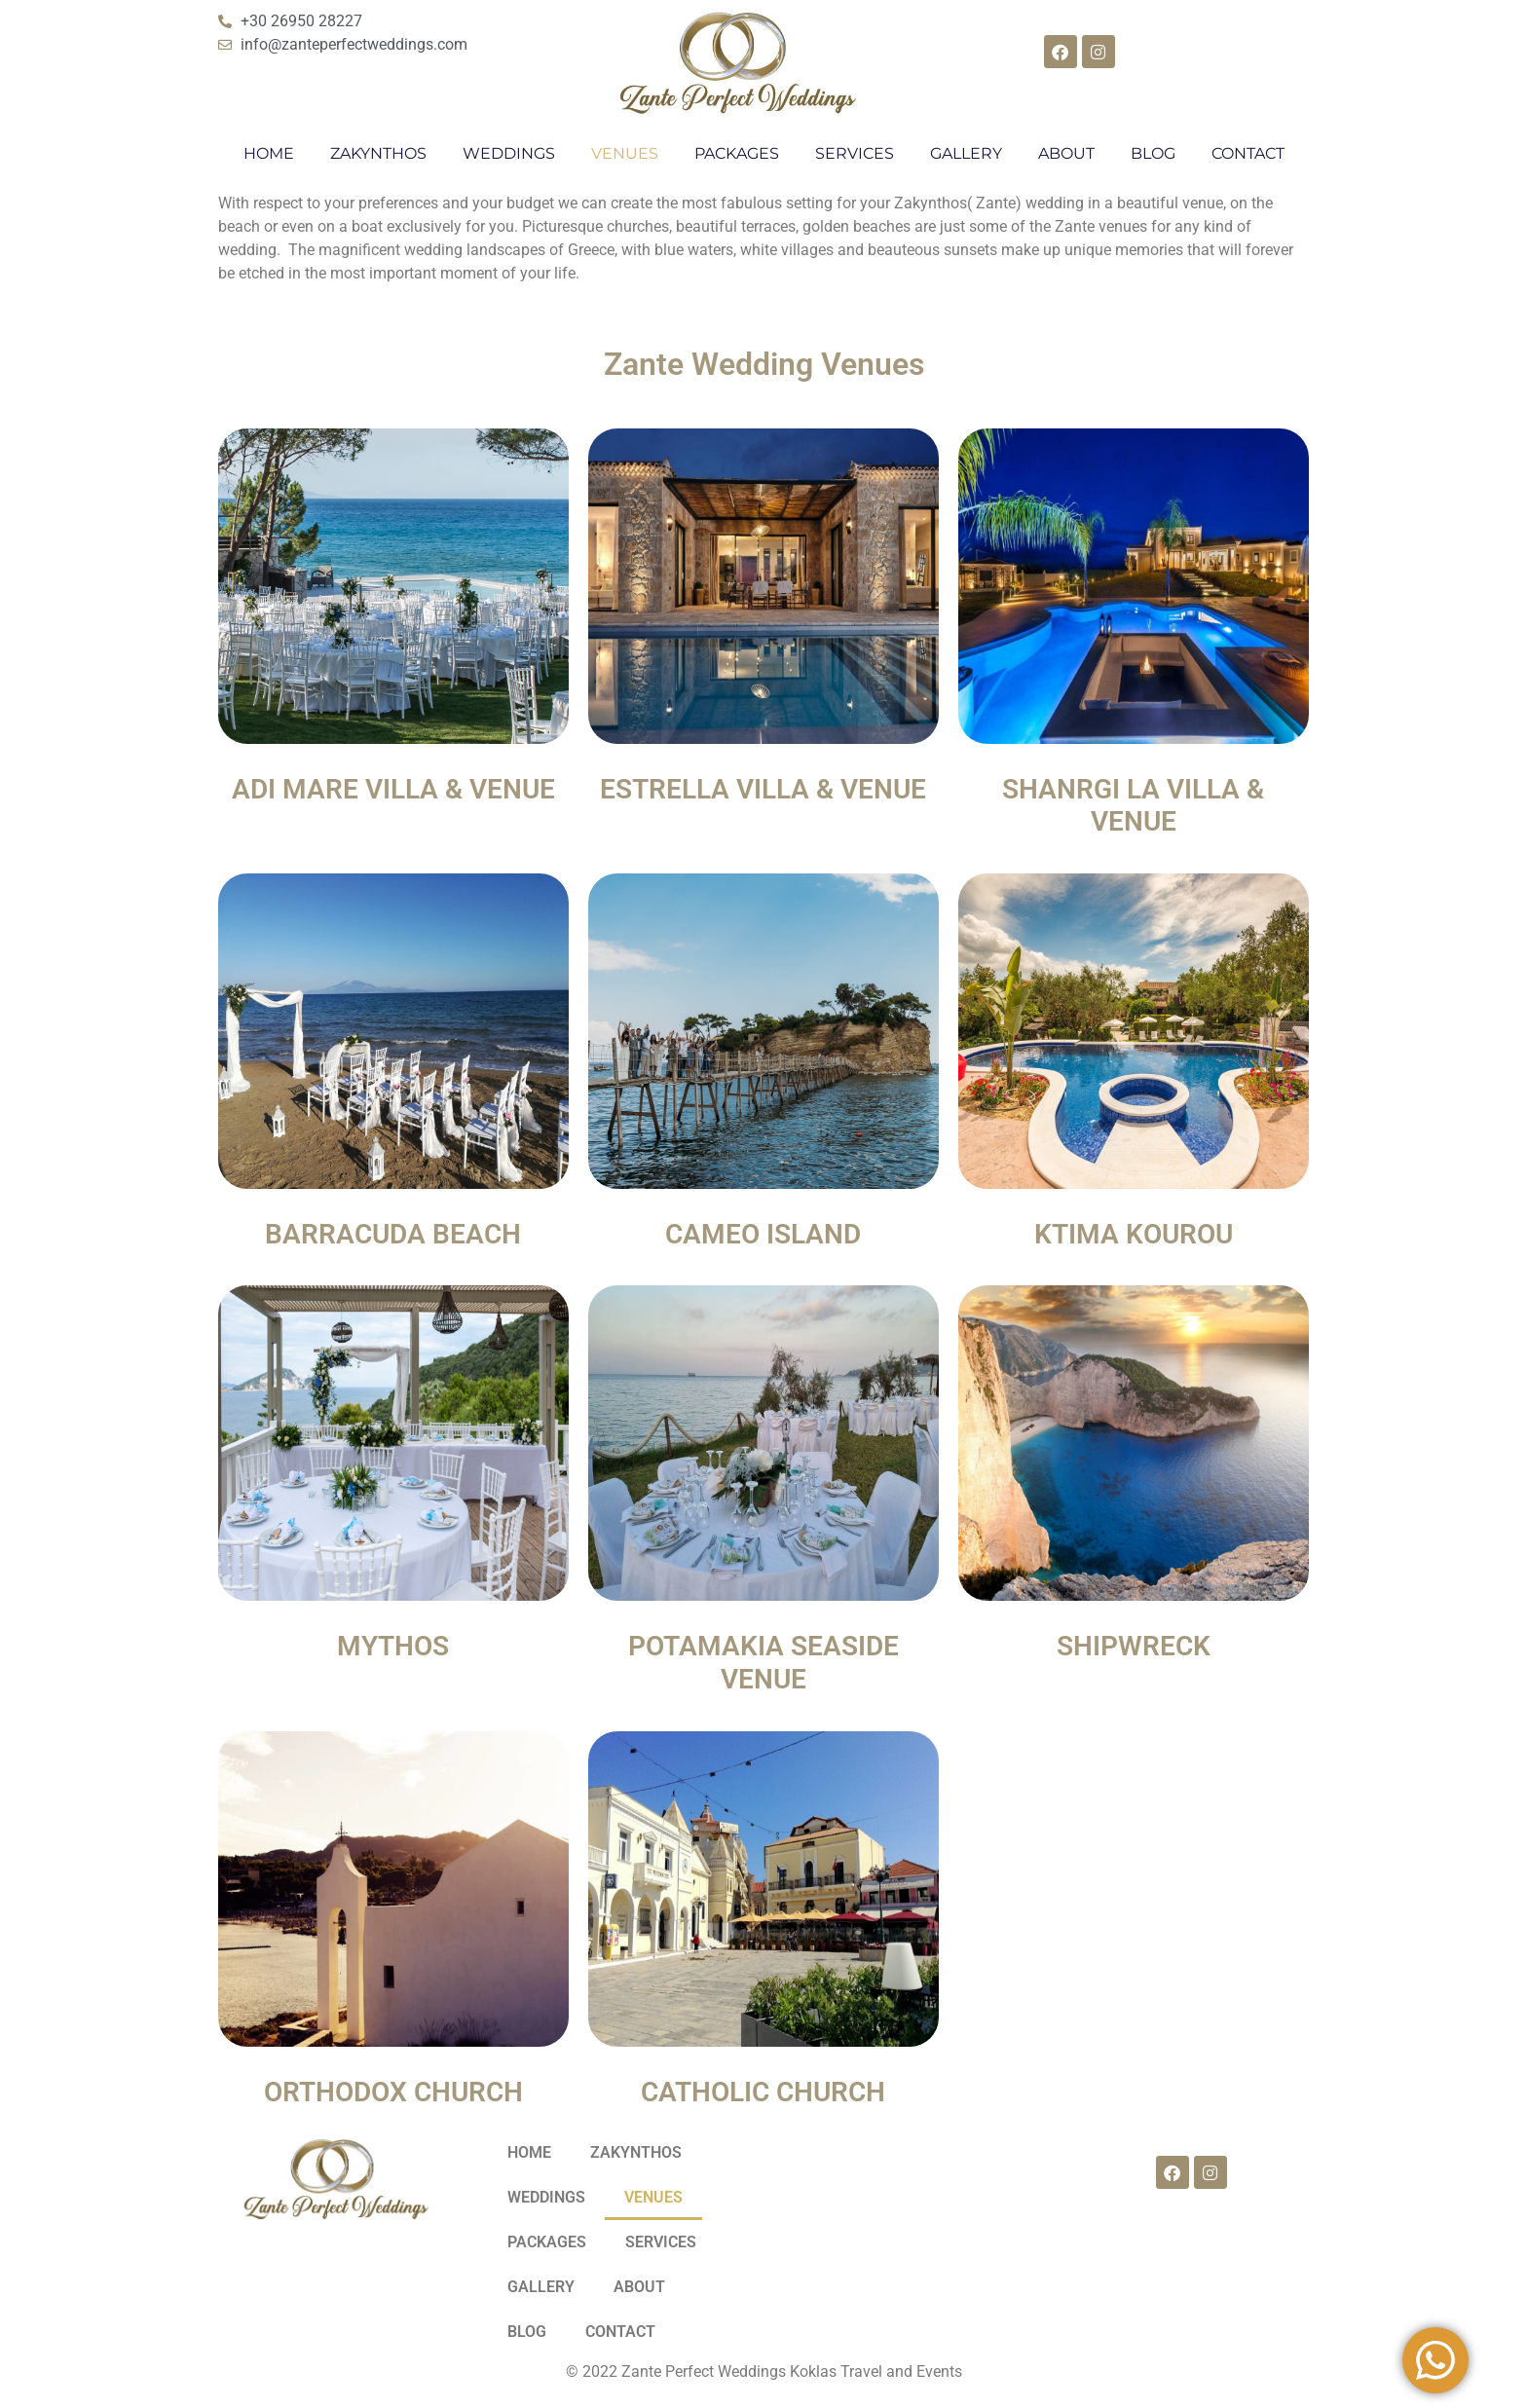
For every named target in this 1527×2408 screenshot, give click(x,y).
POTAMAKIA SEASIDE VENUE (763, 1662)
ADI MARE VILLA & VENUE (393, 789)
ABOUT (1066, 153)
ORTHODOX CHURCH (393, 2092)
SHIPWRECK (1133, 1646)
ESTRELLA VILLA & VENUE (763, 789)
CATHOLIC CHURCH (763, 2092)
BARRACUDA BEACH (393, 1234)
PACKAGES (736, 153)
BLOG (1153, 153)
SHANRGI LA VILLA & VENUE (1133, 805)
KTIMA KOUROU (1133, 1234)
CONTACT (1248, 153)
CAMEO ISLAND (763, 1234)
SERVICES (854, 153)
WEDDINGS (509, 153)
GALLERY (966, 153)
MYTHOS (393, 1646)
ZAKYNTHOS (378, 153)
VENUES (624, 153)
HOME (268, 153)
